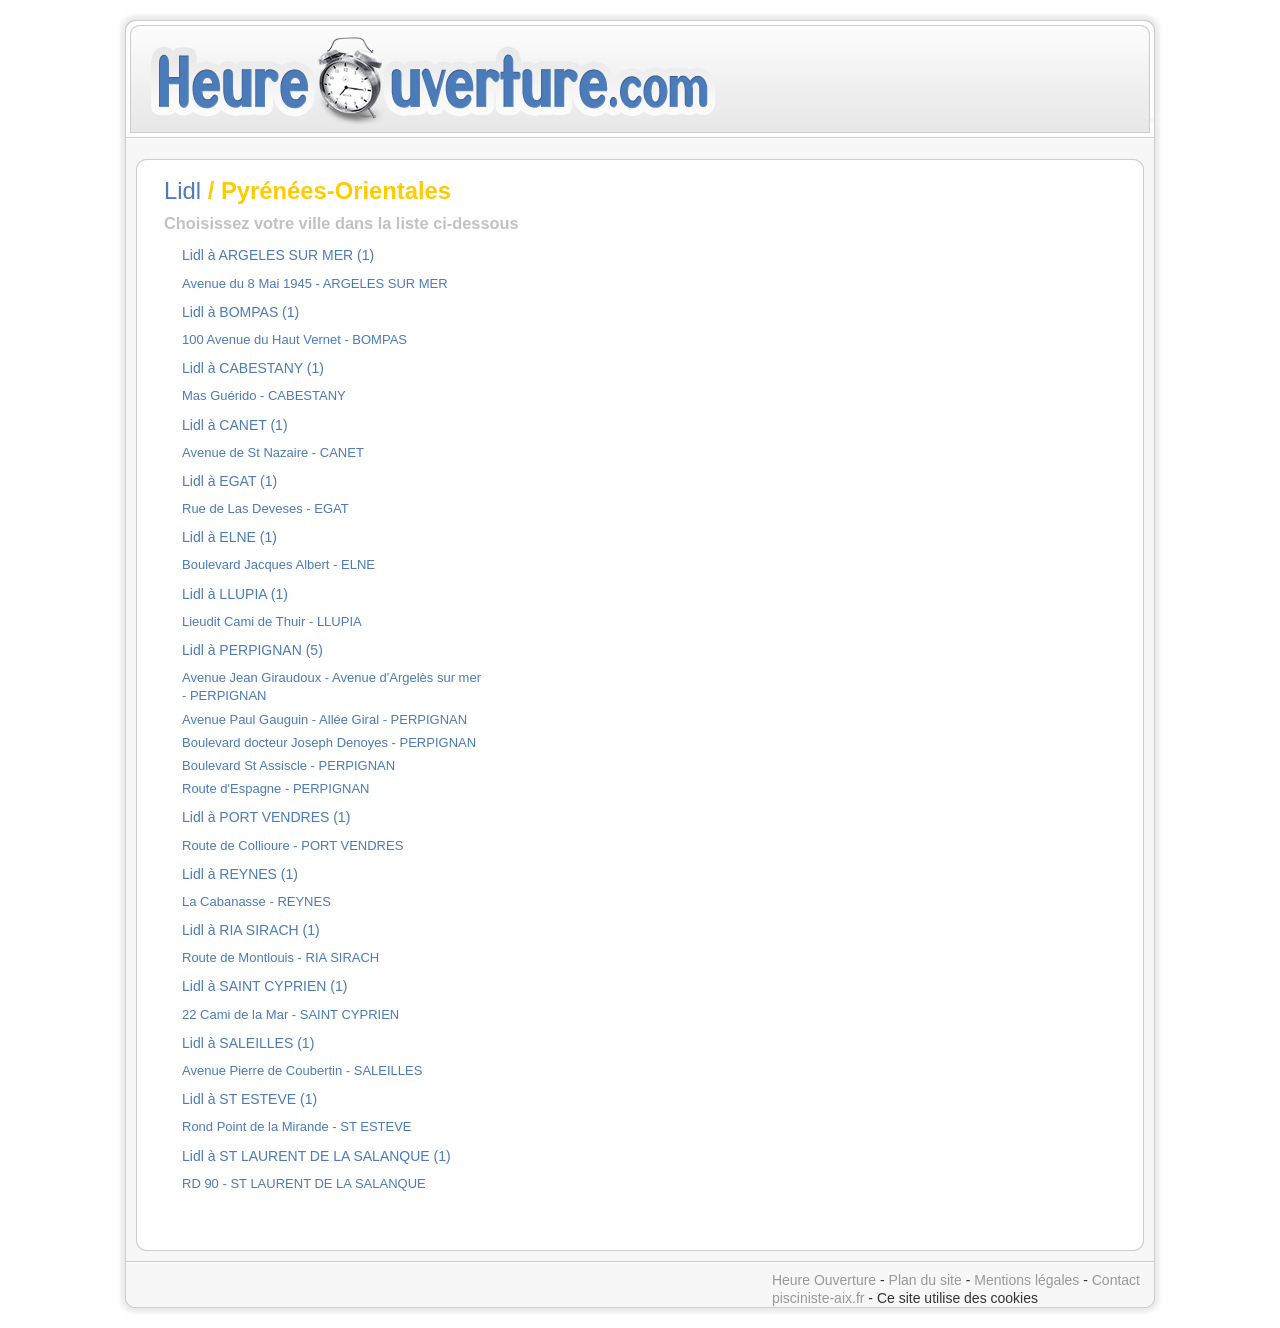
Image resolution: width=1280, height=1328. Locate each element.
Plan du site (925, 1280)
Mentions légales (1026, 1280)
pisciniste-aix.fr (818, 1298)
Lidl (182, 190)
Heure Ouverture (824, 1280)
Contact (1116, 1280)
